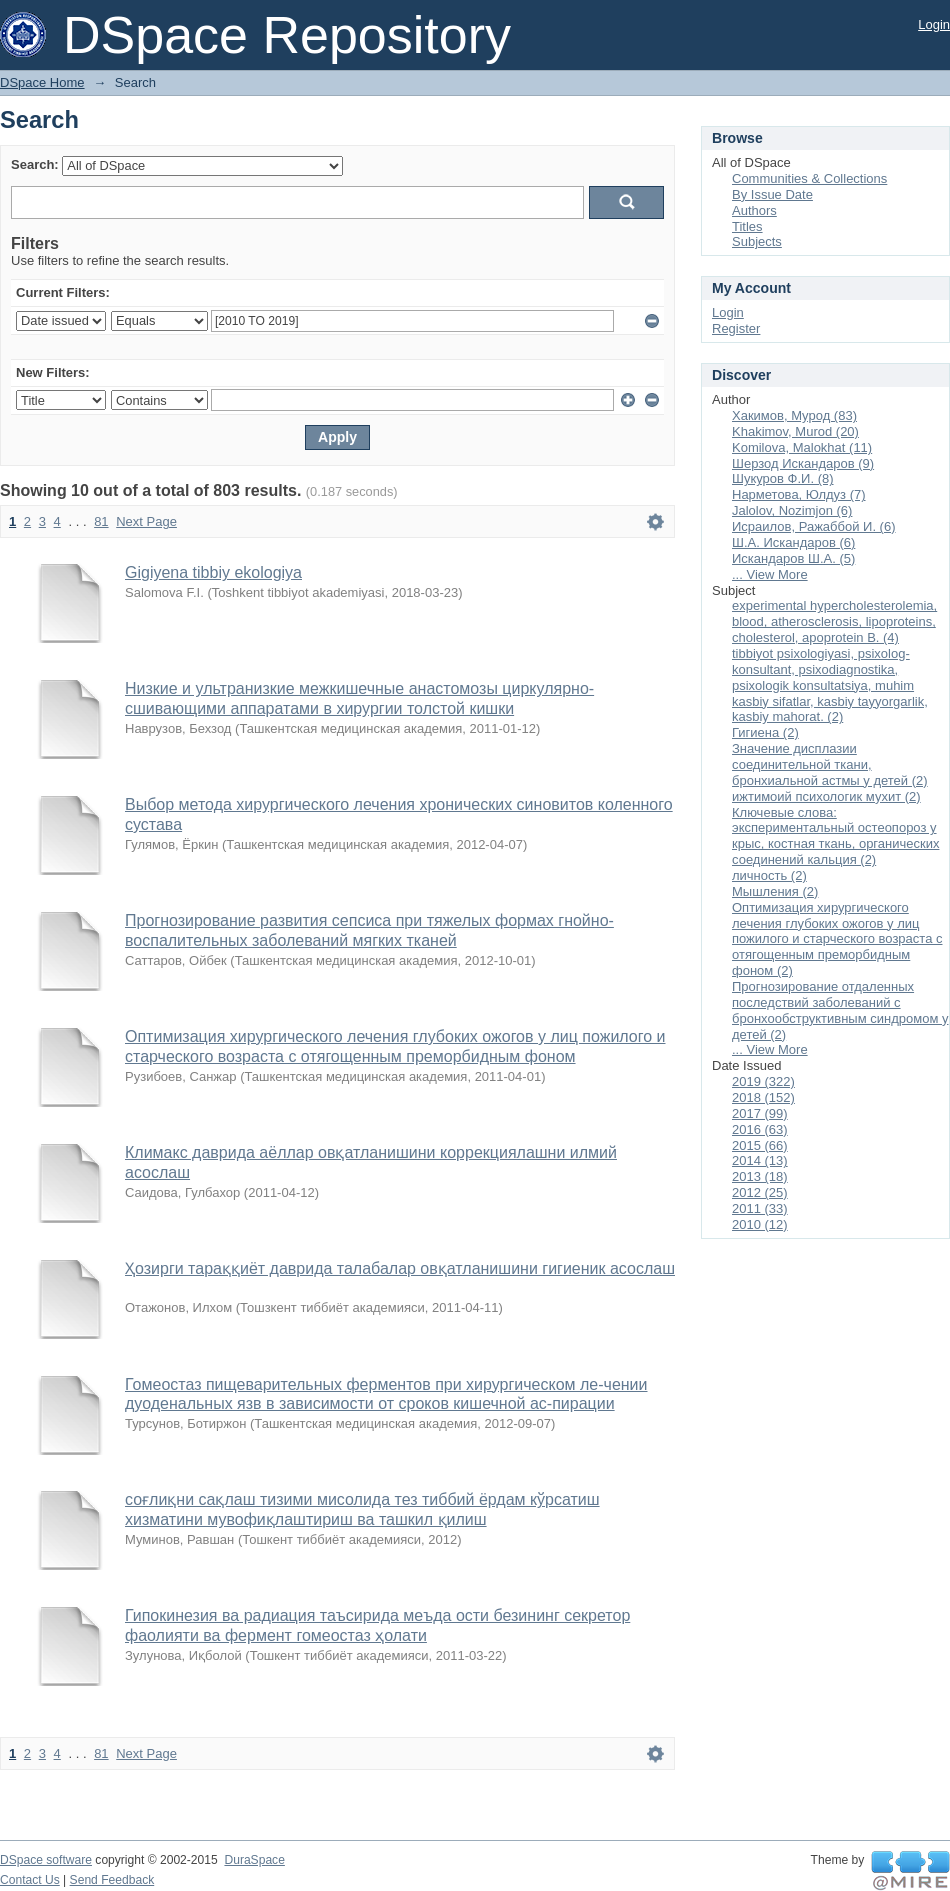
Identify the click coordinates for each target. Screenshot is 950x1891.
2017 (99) (760, 1113)
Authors (754, 210)
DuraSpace (254, 1860)
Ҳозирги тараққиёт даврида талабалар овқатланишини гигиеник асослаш (400, 1268)
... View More (770, 574)
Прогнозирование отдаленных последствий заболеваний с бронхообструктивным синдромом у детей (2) (840, 1010)
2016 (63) (760, 1129)
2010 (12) (760, 1224)
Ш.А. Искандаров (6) (793, 542)
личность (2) (769, 875)
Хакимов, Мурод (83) (794, 415)
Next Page (146, 521)
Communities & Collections (809, 178)
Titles (747, 226)
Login (934, 24)
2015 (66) (760, 1145)
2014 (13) (760, 1160)
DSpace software (46, 1860)
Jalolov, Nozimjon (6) (792, 510)
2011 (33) (760, 1208)
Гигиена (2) (765, 732)
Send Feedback (112, 1880)
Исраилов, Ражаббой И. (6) (814, 526)
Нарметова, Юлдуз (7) (799, 494)
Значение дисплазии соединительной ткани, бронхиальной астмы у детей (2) (830, 764)
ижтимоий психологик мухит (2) (826, 796)
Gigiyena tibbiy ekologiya (213, 572)
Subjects (757, 241)
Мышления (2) (775, 891)
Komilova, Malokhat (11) (802, 447)
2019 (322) (763, 1081)
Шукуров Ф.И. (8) (783, 478)
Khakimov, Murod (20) (795, 431)
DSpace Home (42, 82)
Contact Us (30, 1880)
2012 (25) (760, 1192)
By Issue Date (772, 194)
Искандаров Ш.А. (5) (793, 558)
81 (101, 521)
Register (736, 328)
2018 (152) (763, 1097)
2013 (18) (760, 1176)
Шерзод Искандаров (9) (803, 463)
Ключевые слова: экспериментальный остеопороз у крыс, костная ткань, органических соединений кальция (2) (835, 836)
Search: (35, 164)
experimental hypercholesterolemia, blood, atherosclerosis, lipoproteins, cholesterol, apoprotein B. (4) (834, 621)
